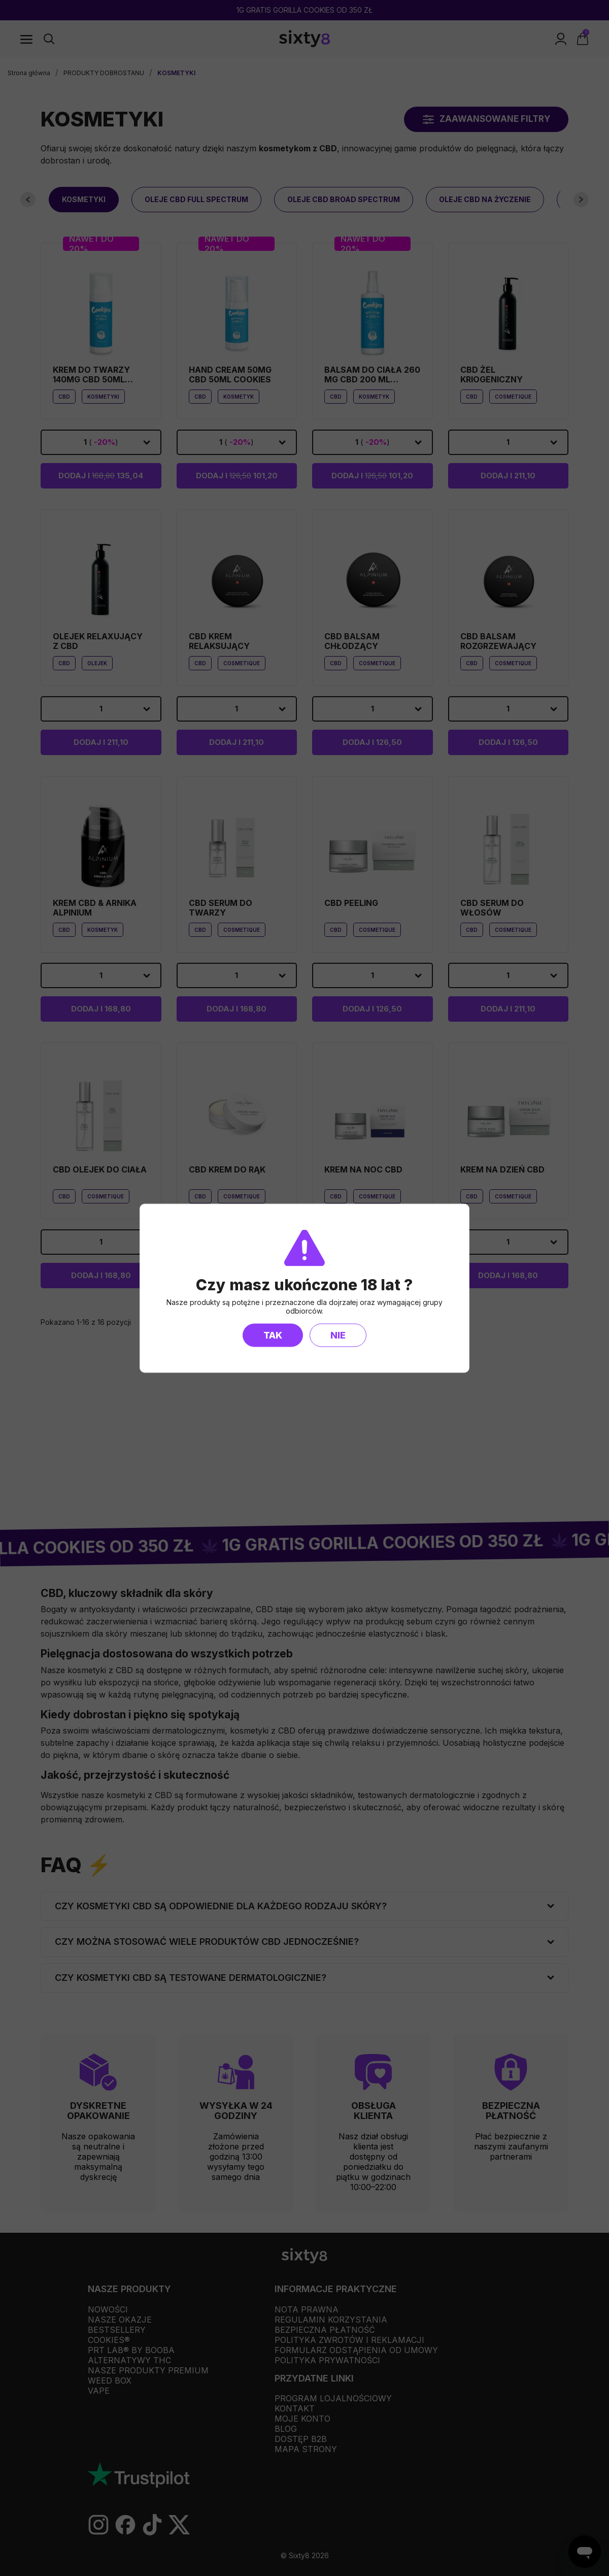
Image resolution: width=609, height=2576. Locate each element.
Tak (272, 1334)
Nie (338, 1334)
